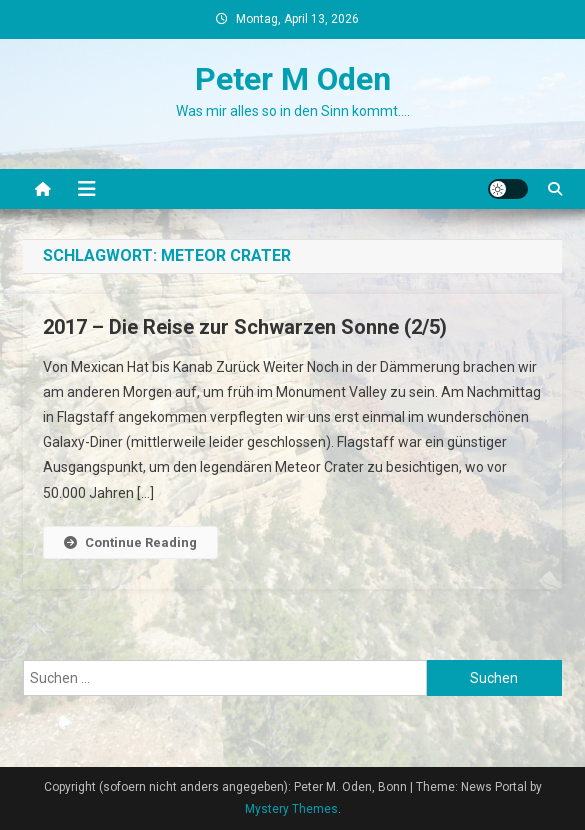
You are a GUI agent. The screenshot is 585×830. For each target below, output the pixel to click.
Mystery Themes (291, 809)
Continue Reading (130, 542)
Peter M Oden (293, 79)
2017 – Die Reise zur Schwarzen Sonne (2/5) (245, 327)
